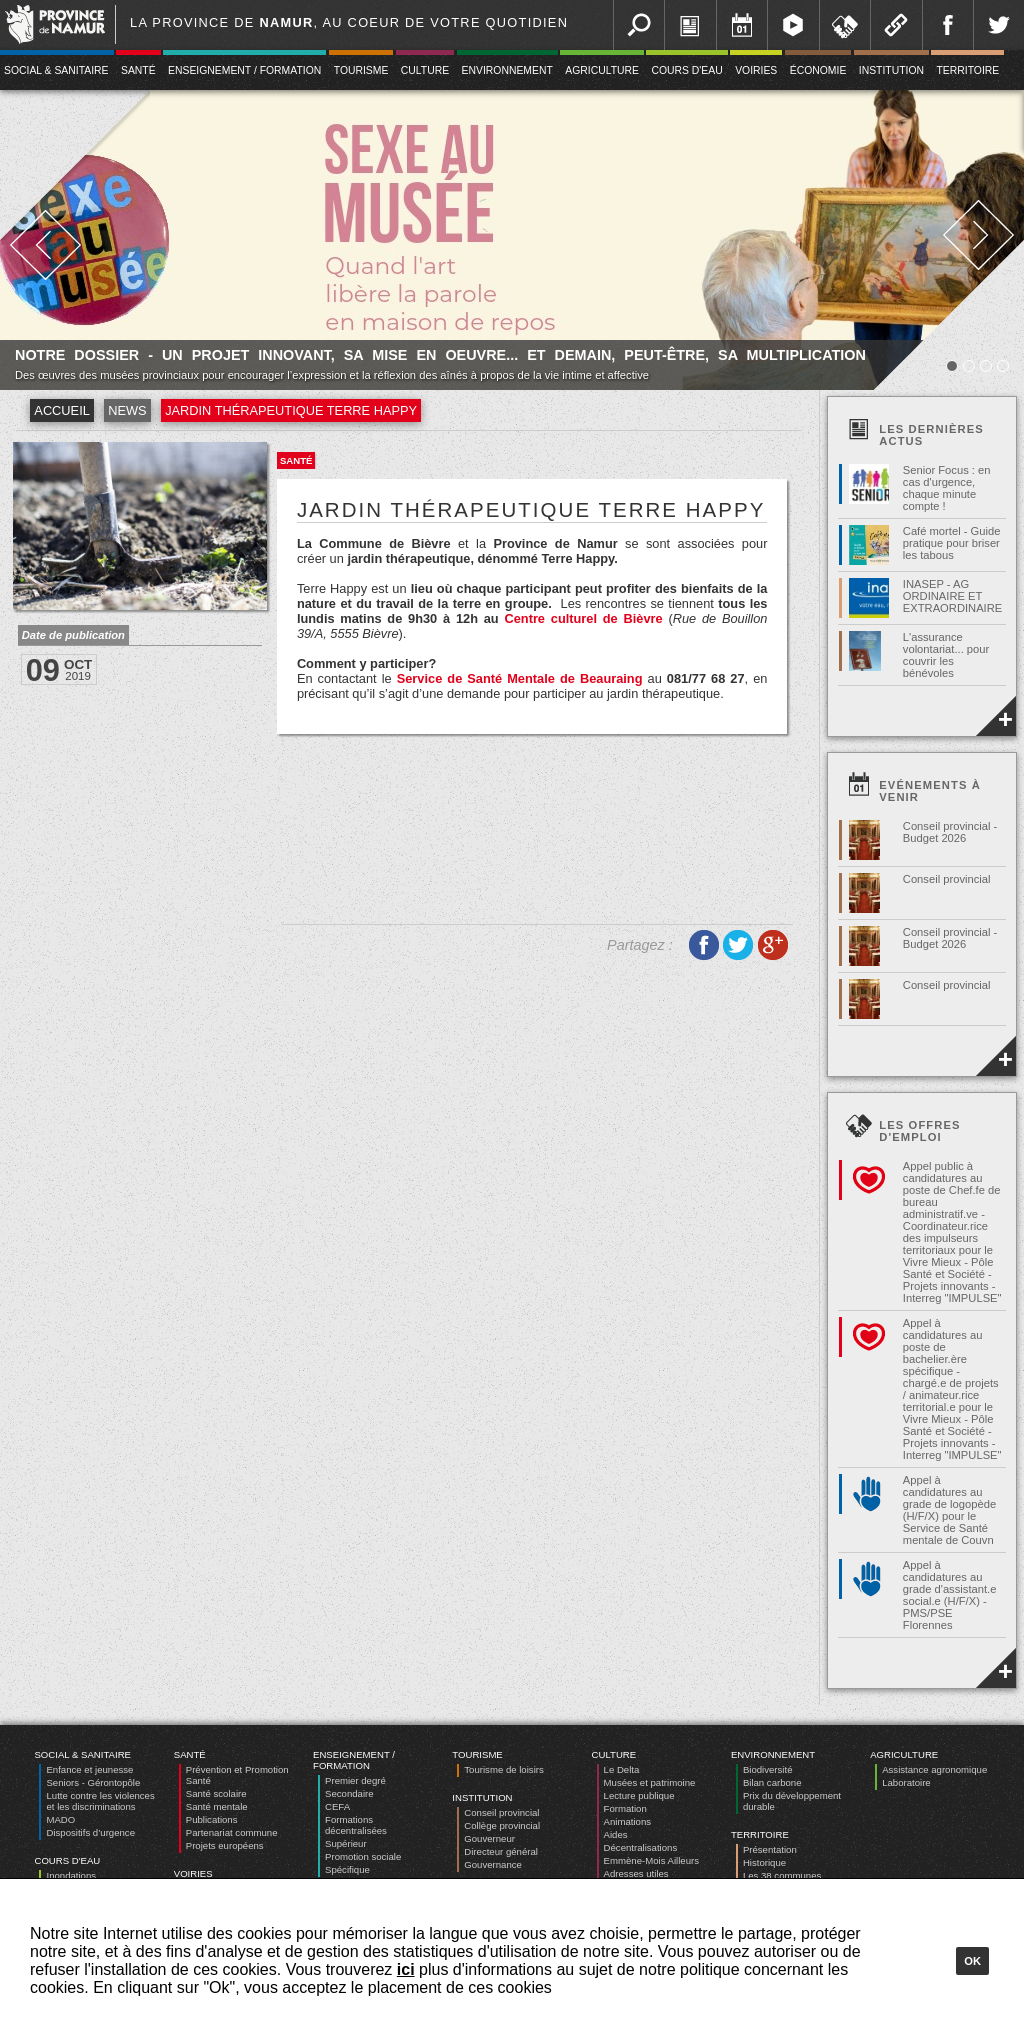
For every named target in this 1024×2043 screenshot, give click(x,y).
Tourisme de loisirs (503, 1769)
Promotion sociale (363, 1856)
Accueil (61, 410)
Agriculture (602, 70)
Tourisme (361, 70)
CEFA (337, 1806)
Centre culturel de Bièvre (583, 618)
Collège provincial (502, 1825)
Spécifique (347, 1869)
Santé (138, 70)
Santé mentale (217, 1806)
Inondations (71, 1875)
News (127, 410)
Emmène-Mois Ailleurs (651, 1860)
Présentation (770, 1849)
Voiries (756, 70)
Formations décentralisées (356, 1825)
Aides (616, 1834)
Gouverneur (489, 1838)
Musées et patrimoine (650, 1782)
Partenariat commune (232, 1832)
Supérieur (346, 1843)
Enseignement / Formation (244, 70)
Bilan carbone (772, 1782)
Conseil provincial (501, 1812)
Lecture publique (639, 1795)
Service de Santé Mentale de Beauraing (520, 678)
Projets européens (225, 1845)
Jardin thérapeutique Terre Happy (291, 410)
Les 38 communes (782, 1875)
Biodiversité (768, 1769)
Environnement (507, 70)
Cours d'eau (686, 70)
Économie (818, 70)
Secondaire (349, 1793)
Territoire (967, 70)
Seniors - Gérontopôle (93, 1782)
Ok (972, 1961)
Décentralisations (641, 1847)
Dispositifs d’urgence (90, 1832)
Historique (764, 1862)
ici (406, 1969)
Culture (425, 70)
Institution (891, 70)
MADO (60, 1819)
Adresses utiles (636, 1873)
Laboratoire (906, 1782)
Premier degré (355, 1780)
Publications (212, 1819)
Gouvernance (493, 1864)
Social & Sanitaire (82, 1754)
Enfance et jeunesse (89, 1769)
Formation (625, 1808)
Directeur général (501, 1851)
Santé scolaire (216, 1793)
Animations (627, 1821)
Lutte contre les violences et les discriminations (100, 1801)
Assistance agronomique (934, 1769)
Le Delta (622, 1769)
